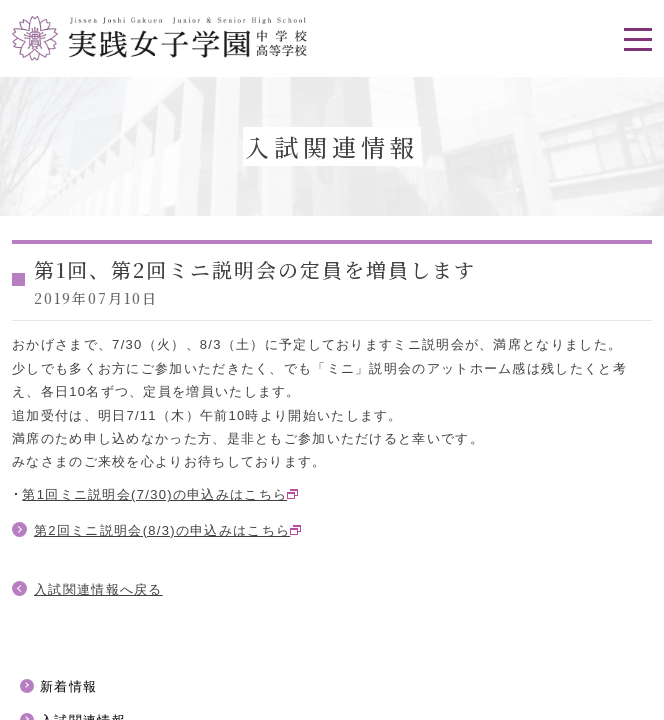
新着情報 (68, 686)
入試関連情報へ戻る (98, 589)
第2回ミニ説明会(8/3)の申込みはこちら (162, 530)
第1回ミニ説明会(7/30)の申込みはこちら (154, 494)
